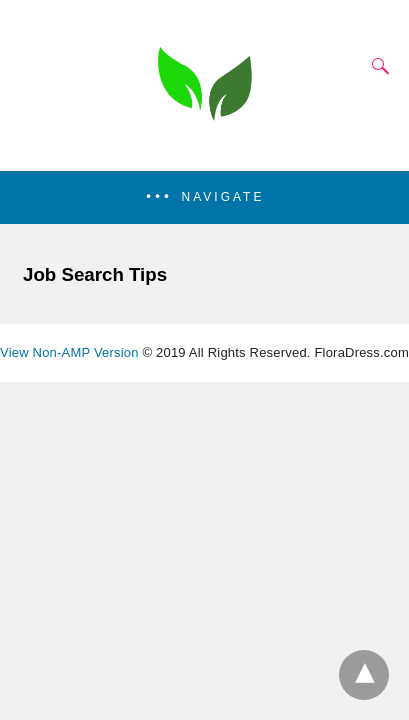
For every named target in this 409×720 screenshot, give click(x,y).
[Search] (376, 66)
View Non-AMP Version (69, 352)
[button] (204, 197)
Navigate (223, 197)
